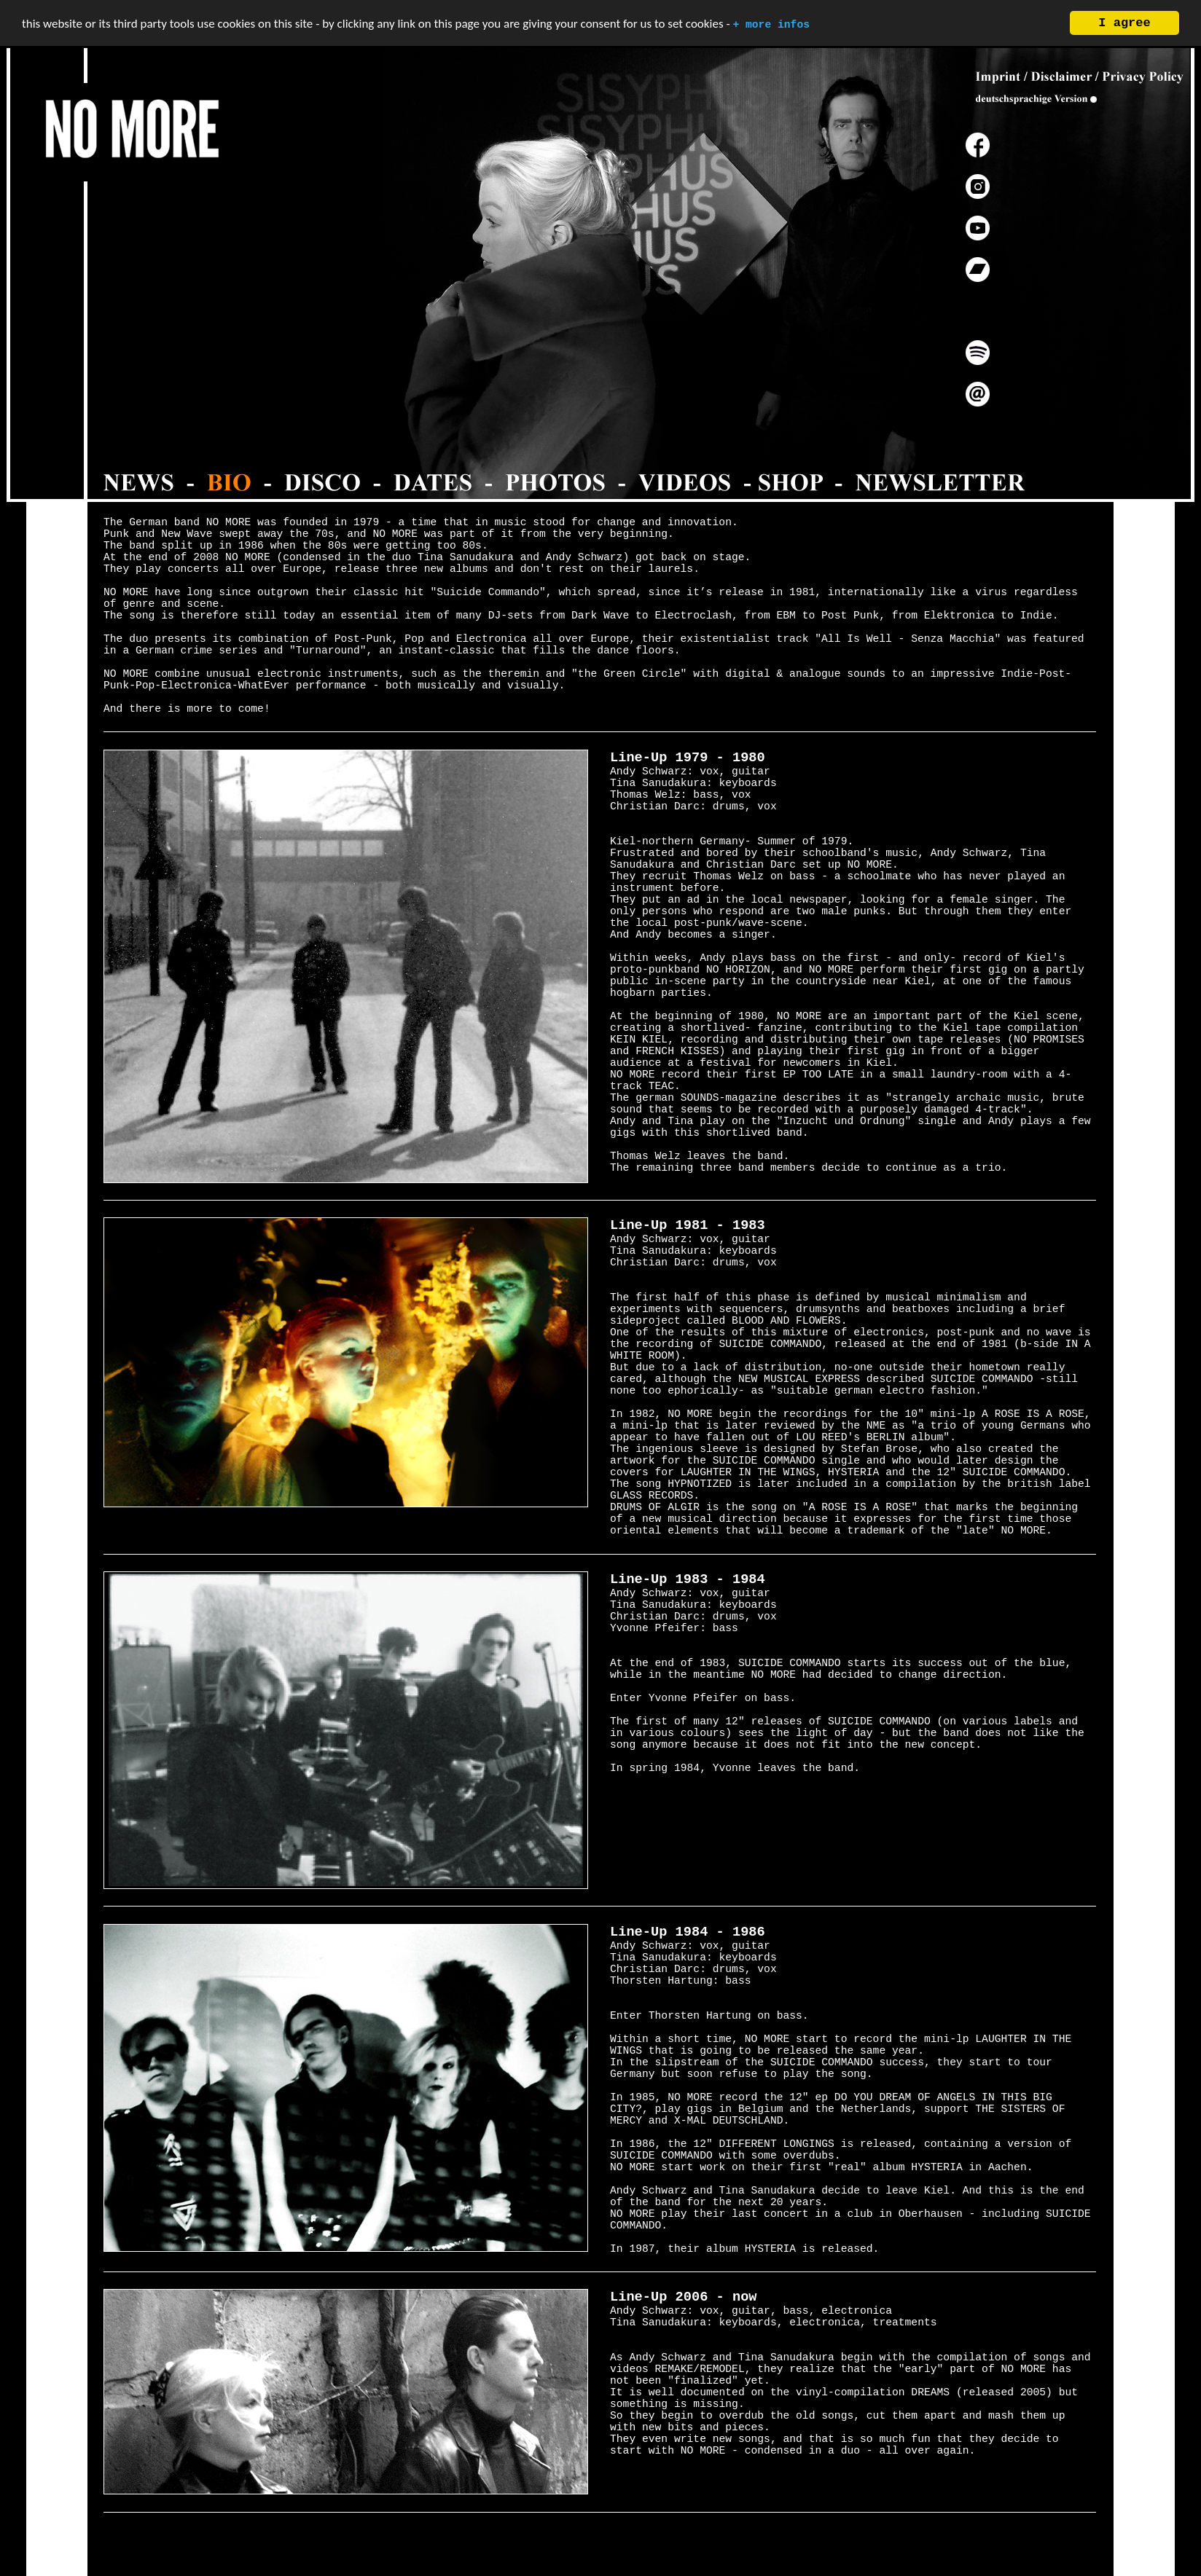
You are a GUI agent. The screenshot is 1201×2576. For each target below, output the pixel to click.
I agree (1124, 23)
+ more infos (771, 25)
